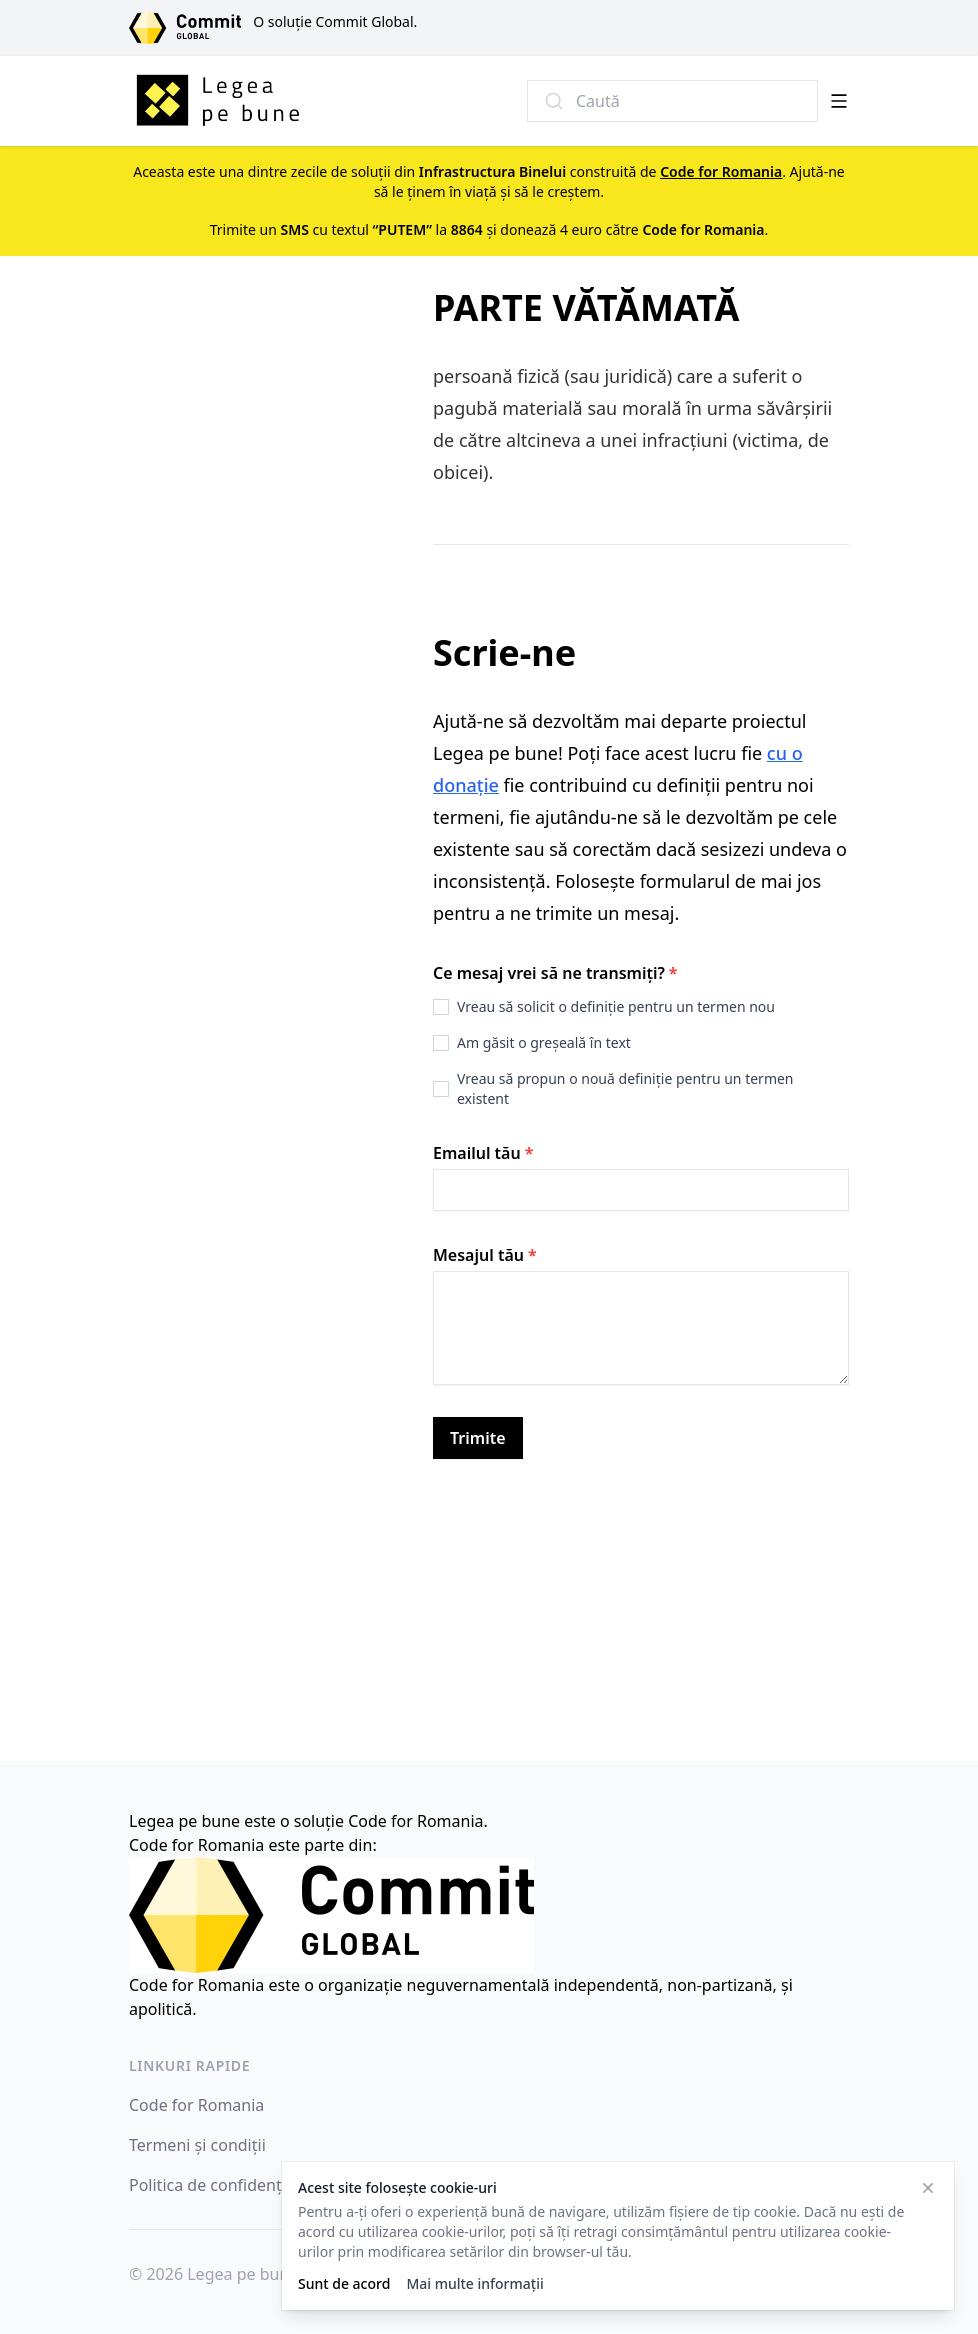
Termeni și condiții (197, 2145)
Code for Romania (196, 2105)
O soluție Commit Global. (335, 21)
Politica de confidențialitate (231, 2185)
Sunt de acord (344, 2283)
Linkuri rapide (189, 2065)
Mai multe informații (474, 2283)
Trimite (478, 1438)
